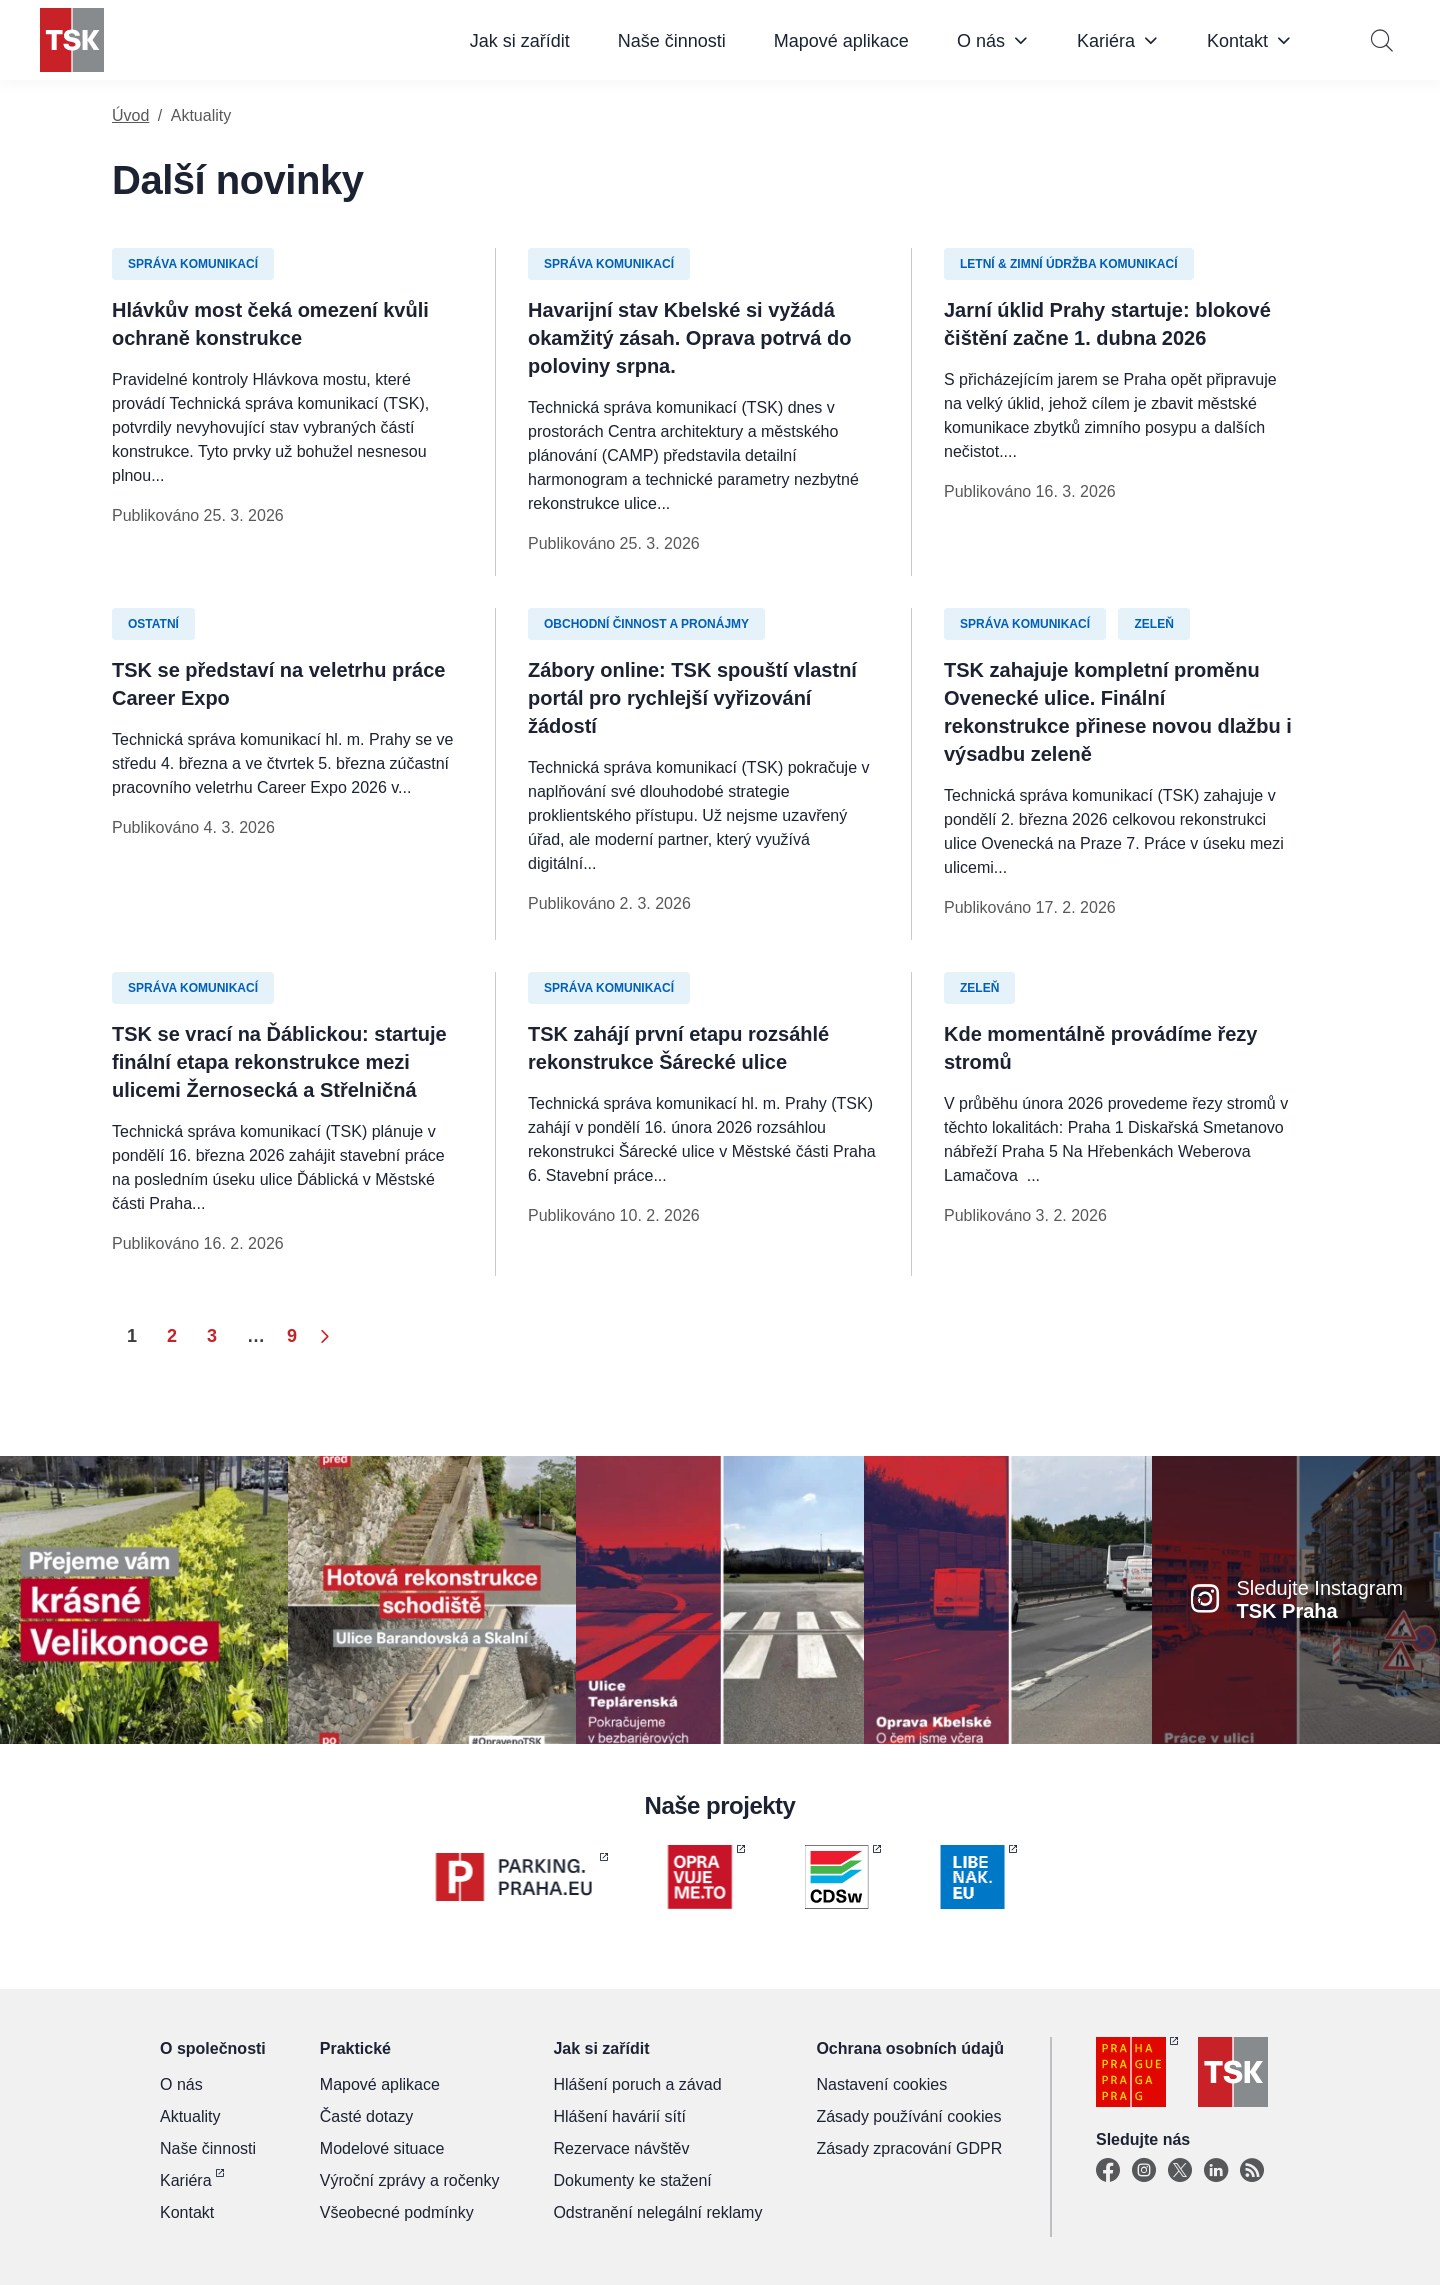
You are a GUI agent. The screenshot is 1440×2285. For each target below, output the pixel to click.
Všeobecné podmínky (397, 2212)
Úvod (130, 115)
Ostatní (153, 624)
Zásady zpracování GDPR (909, 2148)
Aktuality (190, 2116)
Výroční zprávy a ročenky (410, 2180)
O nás (981, 41)
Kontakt (1237, 41)
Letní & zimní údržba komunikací (1069, 264)
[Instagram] (1144, 2171)
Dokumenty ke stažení (632, 2180)
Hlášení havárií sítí (619, 2116)
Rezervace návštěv (621, 2148)
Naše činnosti (672, 41)
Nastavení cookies (881, 2084)
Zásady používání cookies (908, 2116)
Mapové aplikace (841, 41)
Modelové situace (382, 2148)
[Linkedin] (1216, 2171)
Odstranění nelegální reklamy (657, 2212)
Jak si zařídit (520, 41)
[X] (1180, 2171)
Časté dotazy (366, 2116)
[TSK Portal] (1252, 2171)
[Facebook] (1108, 2171)
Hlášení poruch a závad (637, 2084)
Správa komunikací (193, 264)
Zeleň (1153, 624)
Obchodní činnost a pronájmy (646, 624)
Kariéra (1106, 41)
